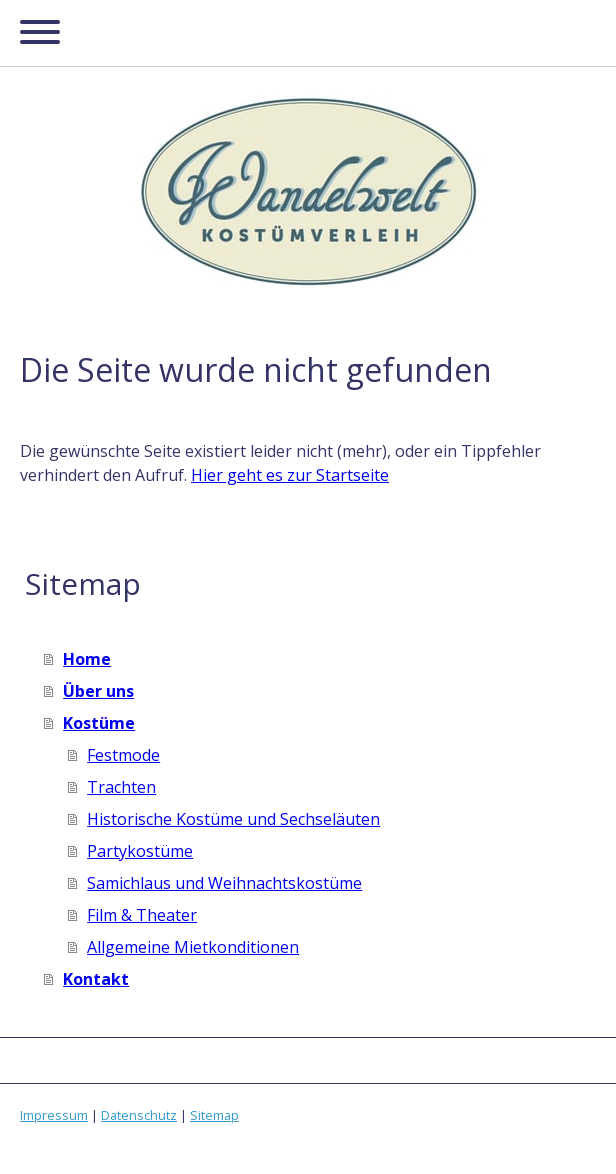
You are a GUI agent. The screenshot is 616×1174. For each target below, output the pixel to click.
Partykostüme (140, 851)
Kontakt (96, 979)
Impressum (54, 1115)
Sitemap (214, 1115)
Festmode (123, 755)
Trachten (121, 787)
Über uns (98, 691)
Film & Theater (142, 915)
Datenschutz (139, 1115)
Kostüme (99, 723)
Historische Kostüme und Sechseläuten (233, 819)
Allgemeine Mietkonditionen (193, 947)
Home (87, 659)
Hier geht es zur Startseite (290, 475)
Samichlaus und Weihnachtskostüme (224, 883)
